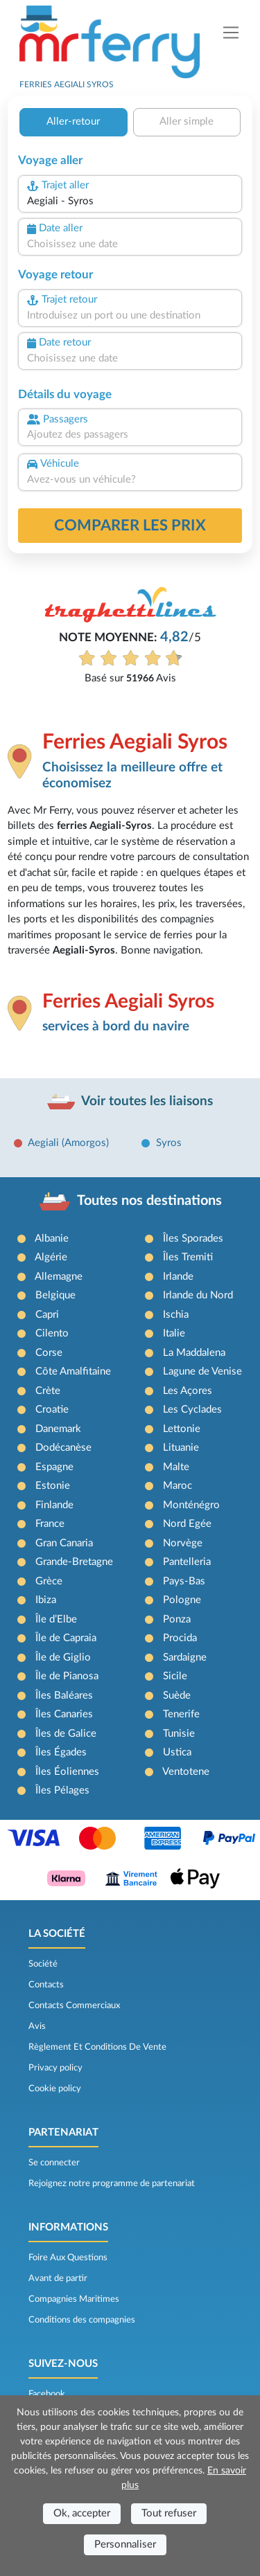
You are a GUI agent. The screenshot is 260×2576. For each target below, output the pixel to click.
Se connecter (54, 2162)
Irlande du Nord (198, 1295)
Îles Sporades (193, 1238)
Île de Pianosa (66, 1676)
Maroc (177, 1486)
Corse (48, 1353)
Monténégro (191, 1505)
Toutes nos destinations (149, 1201)
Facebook (46, 2394)
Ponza (177, 1619)
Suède (177, 1695)
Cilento (52, 1333)
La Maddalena (194, 1353)
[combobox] (130, 202)
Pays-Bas (184, 1581)
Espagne (54, 1467)
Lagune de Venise (202, 1371)
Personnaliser (125, 2544)
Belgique (55, 1295)
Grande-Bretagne (74, 1562)
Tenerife (181, 1714)
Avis (37, 2026)
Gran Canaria (64, 1543)
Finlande (54, 1505)
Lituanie (181, 1447)
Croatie (52, 1409)
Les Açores (187, 1391)
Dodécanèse (63, 1447)
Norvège (182, 1543)
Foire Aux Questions (67, 2257)
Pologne (182, 1600)
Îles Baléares (64, 1695)
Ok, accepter (81, 2513)
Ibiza (45, 1600)
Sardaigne (185, 1657)
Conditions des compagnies (81, 2320)
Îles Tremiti (188, 1257)
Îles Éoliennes (67, 1771)
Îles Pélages (62, 1790)
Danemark (58, 1429)
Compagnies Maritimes (73, 2299)
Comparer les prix (130, 525)
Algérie (51, 1257)
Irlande (178, 1276)
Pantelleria (187, 1562)
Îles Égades (61, 1752)
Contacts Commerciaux (74, 2005)
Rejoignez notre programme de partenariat (111, 2183)
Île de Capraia (65, 1638)
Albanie (52, 1238)
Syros (169, 1143)
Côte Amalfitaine (73, 1371)
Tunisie (179, 1733)
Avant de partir (57, 2278)
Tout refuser (168, 2513)
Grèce (48, 1581)
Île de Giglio (63, 1657)
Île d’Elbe (56, 1619)
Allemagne (59, 1276)
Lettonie (181, 1429)
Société (43, 1964)
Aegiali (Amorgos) (68, 1143)
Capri (47, 1314)
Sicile (175, 1676)
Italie (174, 1333)
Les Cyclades (192, 1409)
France (49, 1524)
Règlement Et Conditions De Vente (97, 2047)
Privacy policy (55, 2068)
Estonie (52, 1486)
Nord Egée (187, 1524)
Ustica (177, 1752)
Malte (176, 1467)
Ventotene (185, 1771)
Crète (47, 1391)
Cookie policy (54, 2088)
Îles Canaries (64, 1714)
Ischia (176, 1314)
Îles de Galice (65, 1733)
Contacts (46, 1984)
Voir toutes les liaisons (147, 1101)
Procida (180, 1638)
